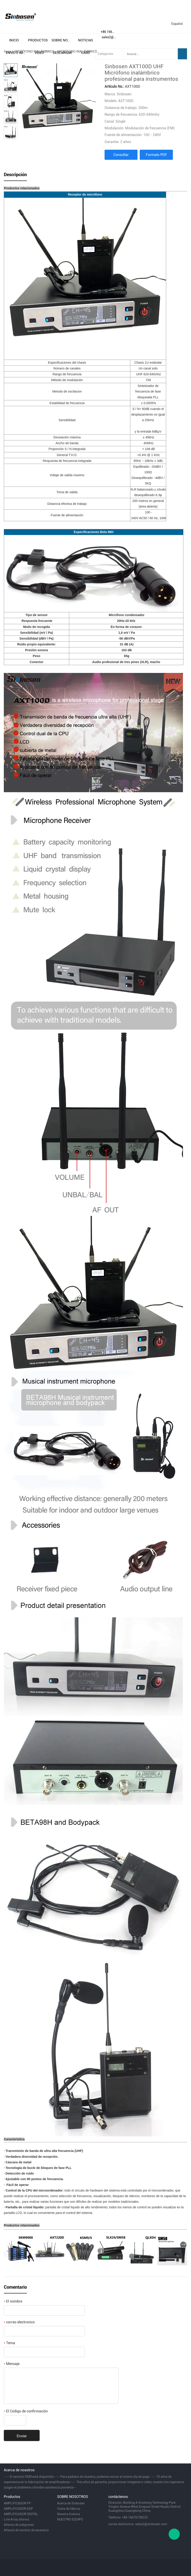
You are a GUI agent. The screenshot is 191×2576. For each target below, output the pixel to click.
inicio (14, 40)
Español (177, 24)
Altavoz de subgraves (19, 2525)
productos (38, 40)
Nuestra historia (68, 2514)
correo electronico (19, 2322)
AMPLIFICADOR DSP (18, 2508)
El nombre (13, 2301)
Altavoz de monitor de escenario (26, 2530)
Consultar (121, 155)
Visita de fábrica (68, 2508)
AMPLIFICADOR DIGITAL (21, 2514)
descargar (62, 53)
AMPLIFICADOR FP (17, 2503)
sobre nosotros (62, 40)
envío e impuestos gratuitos (16, 53)
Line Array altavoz (16, 2519)
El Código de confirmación (26, 2411)
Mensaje (11, 2364)
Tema (9, 2343)
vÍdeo (39, 53)
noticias (85, 40)
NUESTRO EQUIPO (70, 2519)
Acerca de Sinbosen (71, 2503)
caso (85, 53)
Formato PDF (156, 155)
